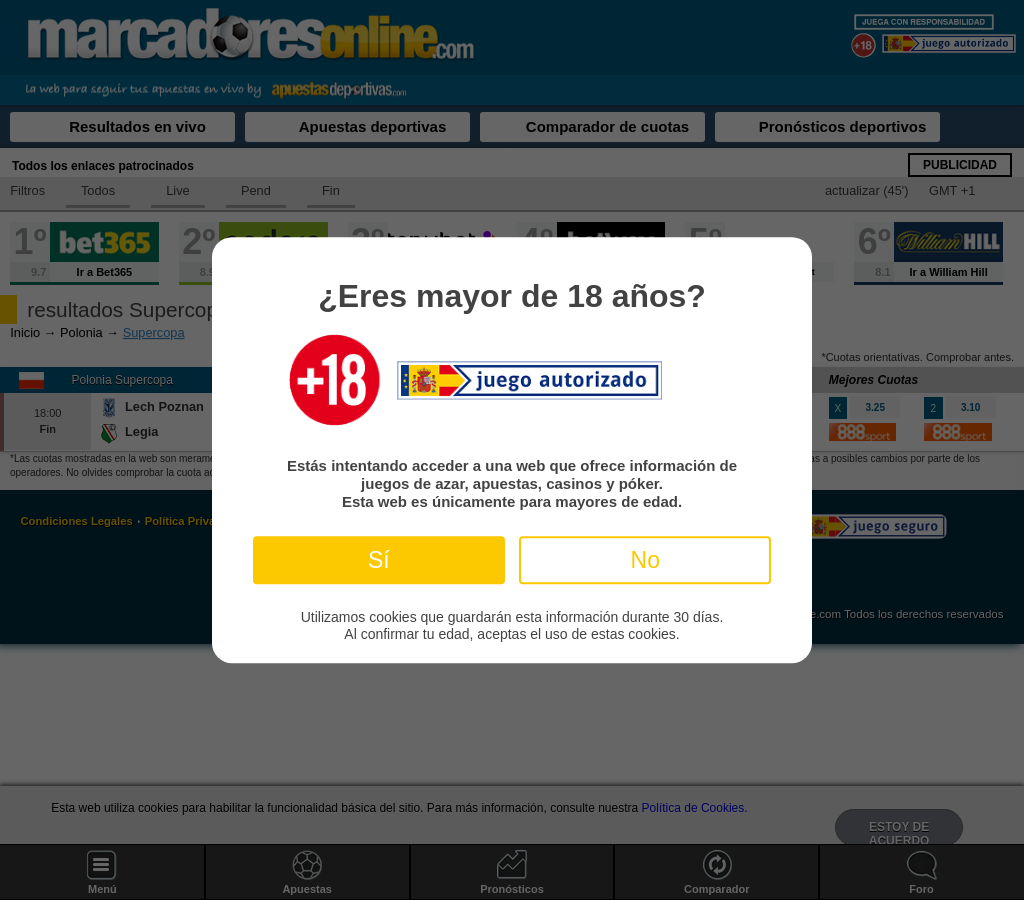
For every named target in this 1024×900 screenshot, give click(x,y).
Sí (379, 560)
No (645, 560)
